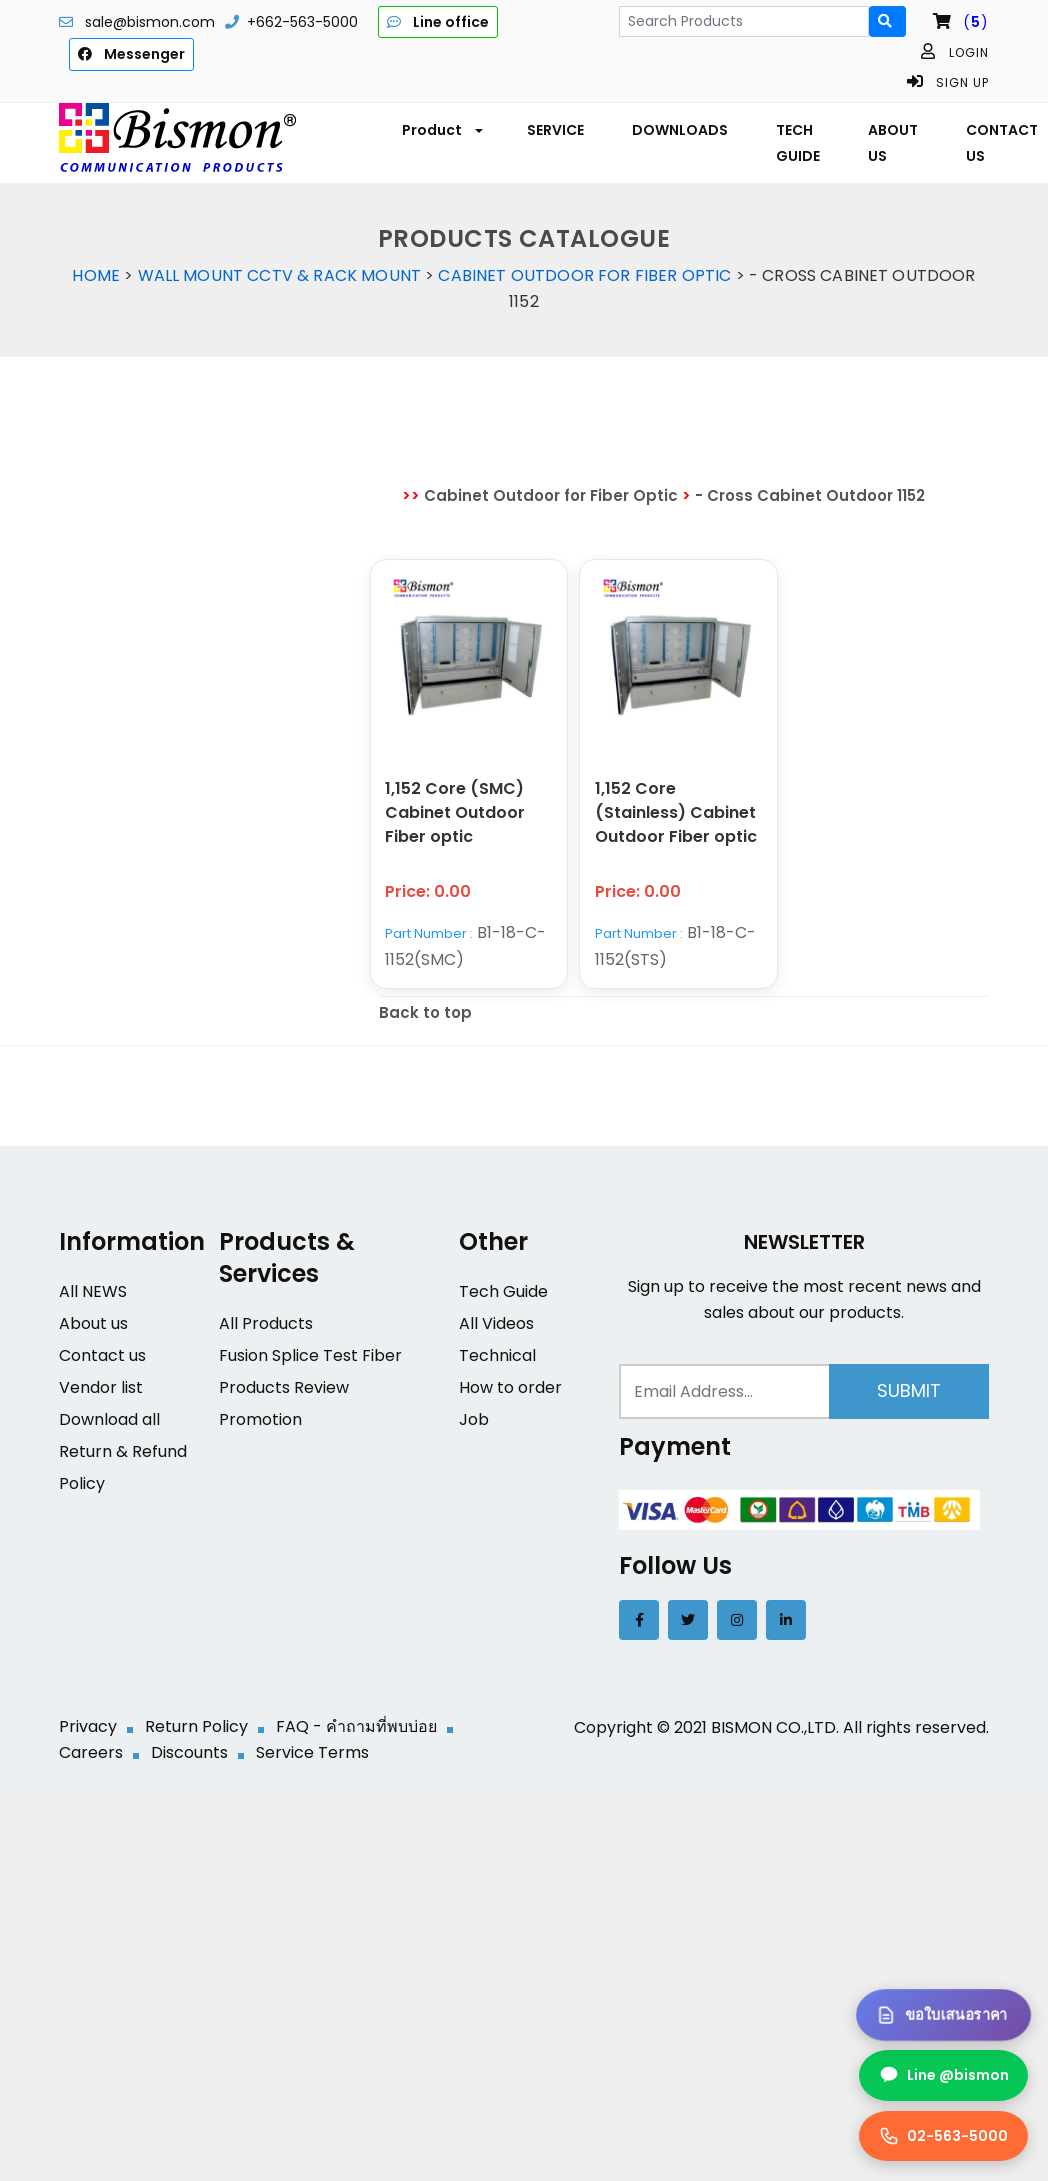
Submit (909, 1391)
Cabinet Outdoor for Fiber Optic (584, 275)
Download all (109, 1420)
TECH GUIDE (798, 143)
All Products (266, 1324)
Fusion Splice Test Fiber (310, 1356)
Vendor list (101, 1388)
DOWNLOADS (680, 130)
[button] (440, 130)
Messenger (131, 54)
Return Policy (196, 1727)
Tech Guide (503, 1292)
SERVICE (555, 130)
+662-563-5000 (302, 22)
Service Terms (312, 1753)
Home (96, 275)
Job (474, 1420)
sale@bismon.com (150, 22)
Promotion (260, 1420)
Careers (91, 1753)
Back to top (425, 1013)
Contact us (102, 1356)
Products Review (284, 1388)
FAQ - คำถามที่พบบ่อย (356, 1727)
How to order (510, 1388)
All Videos (496, 1324)
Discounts (189, 1753)
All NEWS (93, 1292)
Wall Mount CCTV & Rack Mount (279, 275)
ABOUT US (893, 143)
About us (93, 1324)
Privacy (88, 1727)
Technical (497, 1356)
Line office (438, 22)
